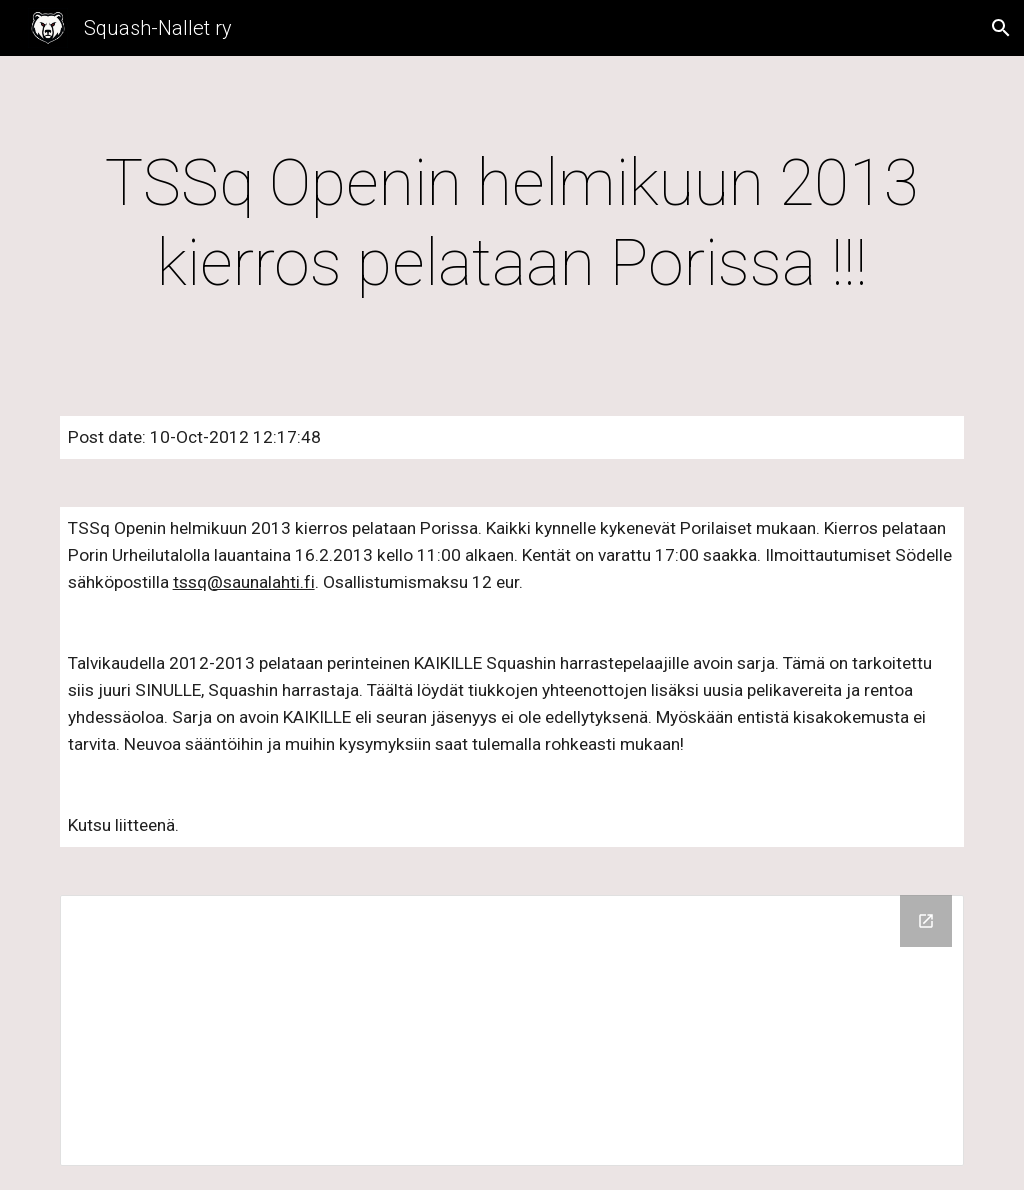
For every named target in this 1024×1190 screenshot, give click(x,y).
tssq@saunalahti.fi (244, 582)
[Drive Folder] (512, 1030)
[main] (512, 224)
